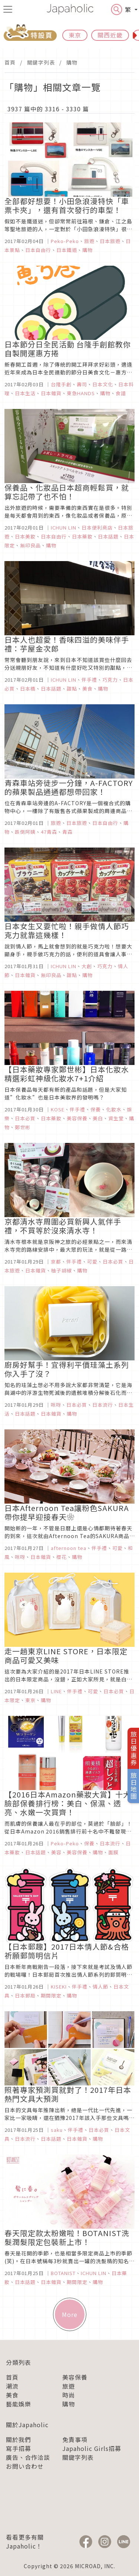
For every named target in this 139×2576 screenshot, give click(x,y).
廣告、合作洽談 (28, 2457)
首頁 (10, 62)
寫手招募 (18, 2448)
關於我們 (18, 2439)
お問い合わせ (25, 2466)
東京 (75, 34)
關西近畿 (110, 34)
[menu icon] (7, 9)
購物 (71, 62)
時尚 (68, 2394)
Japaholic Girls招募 (91, 2448)
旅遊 (68, 2386)
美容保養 (74, 2377)
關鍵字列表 (41, 62)
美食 (12, 2394)
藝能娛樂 (18, 2403)
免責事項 (74, 2439)
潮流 (12, 2386)
